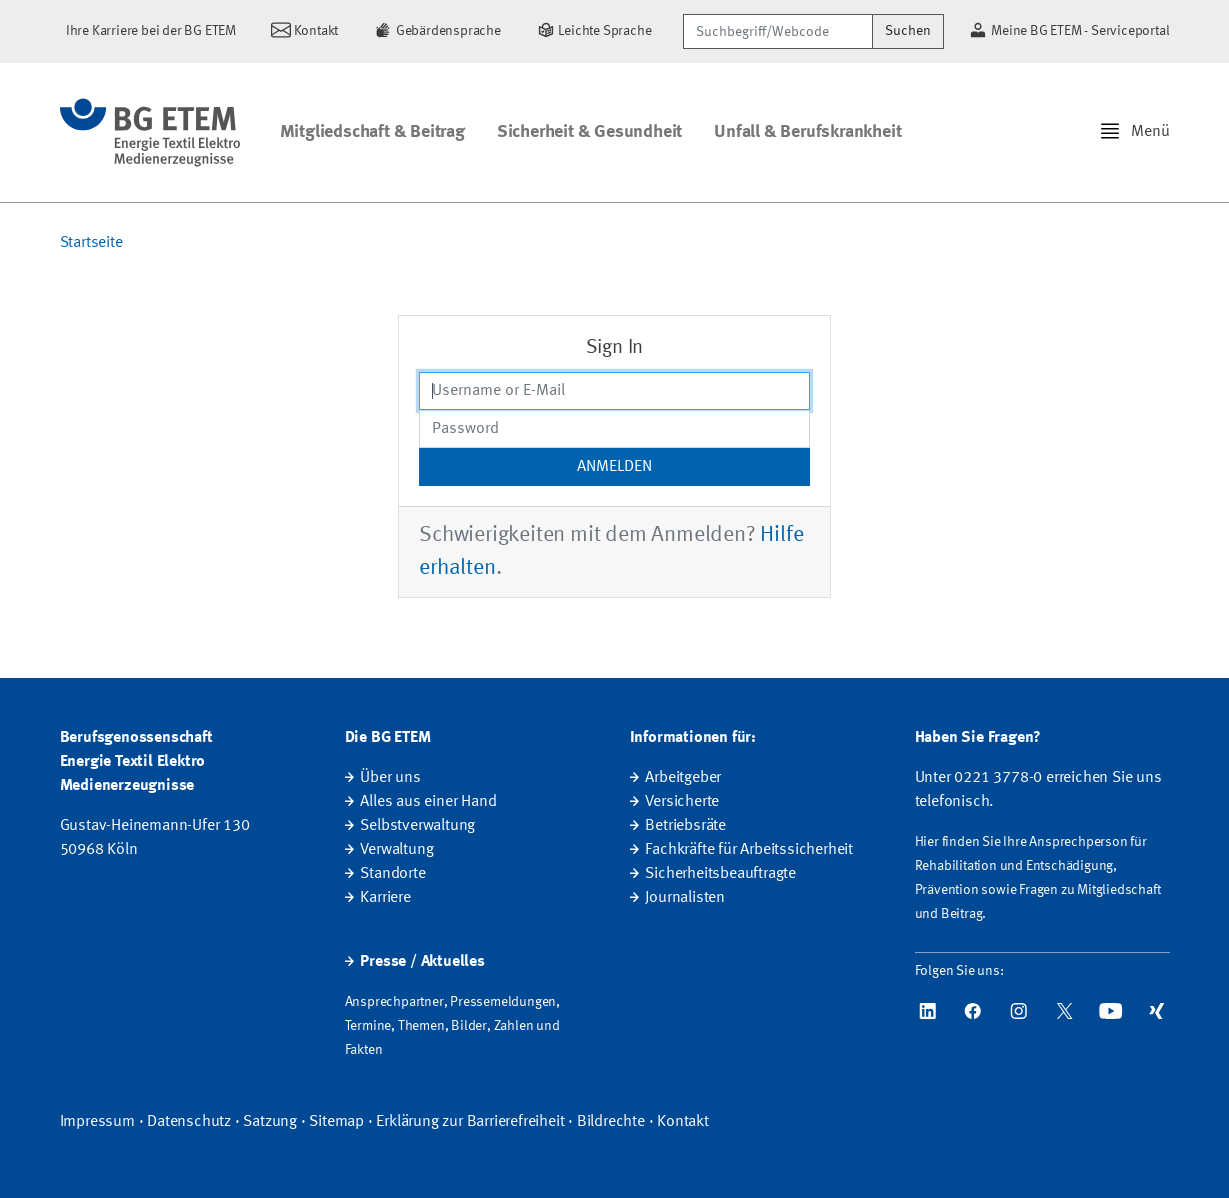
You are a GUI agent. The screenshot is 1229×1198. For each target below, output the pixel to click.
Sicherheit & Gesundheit (589, 132)
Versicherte (682, 802)
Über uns (390, 778)
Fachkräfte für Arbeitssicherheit (749, 850)
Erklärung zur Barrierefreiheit (470, 1122)
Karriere (385, 898)
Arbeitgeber (683, 778)
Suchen (908, 31)
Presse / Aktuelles (422, 962)
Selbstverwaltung (417, 826)
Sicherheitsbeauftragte (720, 874)
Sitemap (336, 1122)
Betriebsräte (685, 826)
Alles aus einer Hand (428, 802)
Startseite (91, 243)
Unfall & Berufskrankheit (807, 132)
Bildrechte (611, 1122)
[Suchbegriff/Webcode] (778, 31)
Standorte (392, 874)
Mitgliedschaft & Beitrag (372, 132)
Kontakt (683, 1122)
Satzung (270, 1122)
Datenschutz (189, 1122)
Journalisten (685, 898)
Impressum (97, 1122)
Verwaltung (396, 850)
